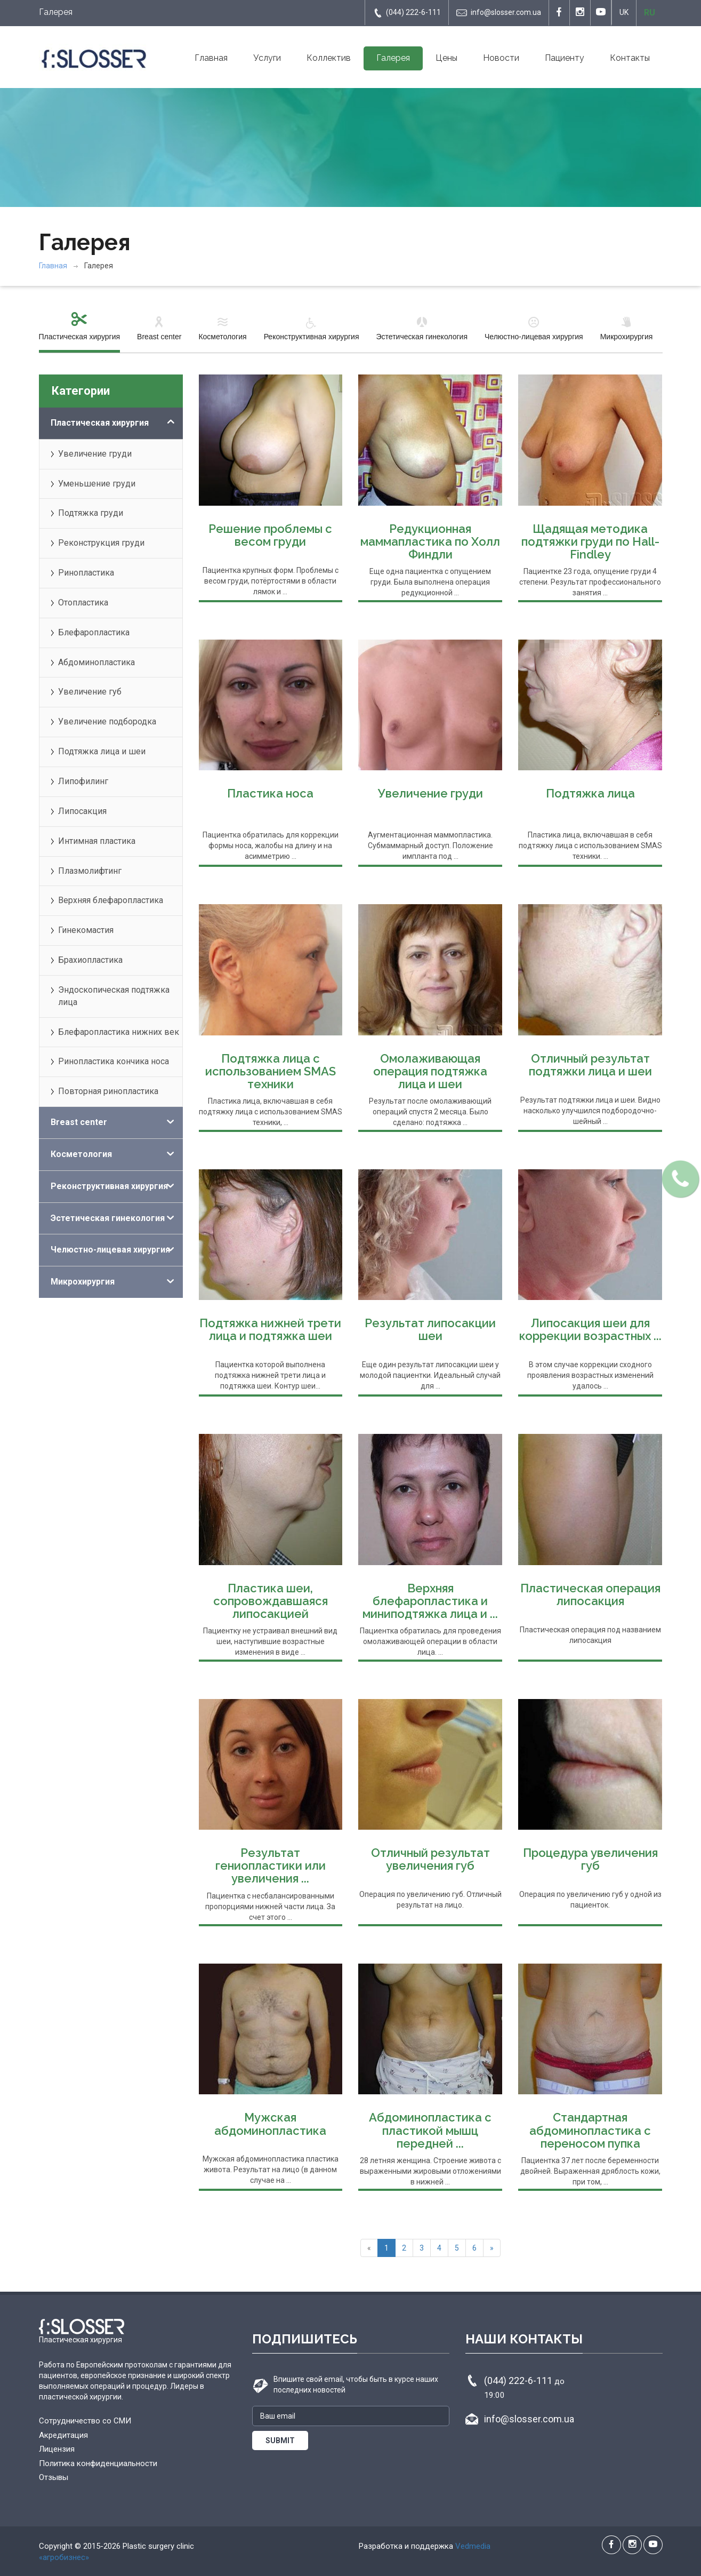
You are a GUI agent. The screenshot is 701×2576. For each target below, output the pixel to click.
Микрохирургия (626, 328)
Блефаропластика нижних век (118, 1032)
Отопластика (83, 602)
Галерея (393, 58)
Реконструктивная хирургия (311, 328)
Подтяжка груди (90, 513)
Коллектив (329, 58)
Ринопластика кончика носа (113, 1061)
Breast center (159, 328)
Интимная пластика (96, 841)
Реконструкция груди (101, 543)
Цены (446, 58)
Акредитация (63, 2435)
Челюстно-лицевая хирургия (534, 328)
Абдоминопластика (96, 662)
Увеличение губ (90, 692)
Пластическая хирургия (79, 328)
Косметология (222, 328)
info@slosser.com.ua (498, 12)
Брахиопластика (90, 960)
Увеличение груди (95, 454)
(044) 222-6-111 (407, 12)
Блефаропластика (94, 632)
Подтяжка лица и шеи (102, 751)
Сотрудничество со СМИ (85, 2421)
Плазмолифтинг (90, 871)
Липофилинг (83, 781)
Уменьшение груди (96, 483)
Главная (211, 58)
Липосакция (82, 811)
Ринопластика (86, 573)
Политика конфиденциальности (98, 2463)
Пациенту (564, 58)
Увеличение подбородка (107, 721)
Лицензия (57, 2449)
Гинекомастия (86, 930)
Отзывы (53, 2477)
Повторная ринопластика (108, 1091)
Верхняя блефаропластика (110, 900)
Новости (501, 58)
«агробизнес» (64, 2557)
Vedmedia (472, 2546)
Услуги (267, 58)
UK (624, 12)
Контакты (630, 58)
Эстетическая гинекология (422, 328)
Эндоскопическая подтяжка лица (114, 996)
